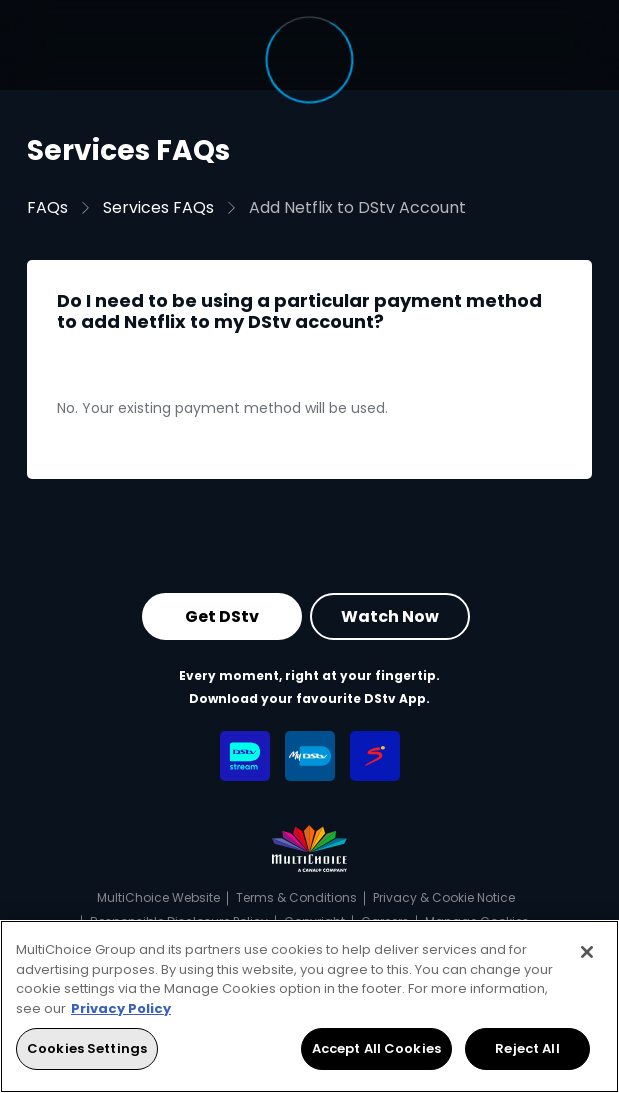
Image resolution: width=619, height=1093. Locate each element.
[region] (309, 1006)
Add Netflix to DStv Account (357, 207)
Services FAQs (158, 207)
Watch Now (390, 615)
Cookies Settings (87, 1048)
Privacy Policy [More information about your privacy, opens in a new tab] (121, 1008)
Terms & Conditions (296, 897)
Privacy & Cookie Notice (444, 897)
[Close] (587, 952)
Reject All (527, 1048)
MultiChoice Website (158, 897)
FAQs (47, 207)
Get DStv (222, 615)
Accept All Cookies (376, 1048)
